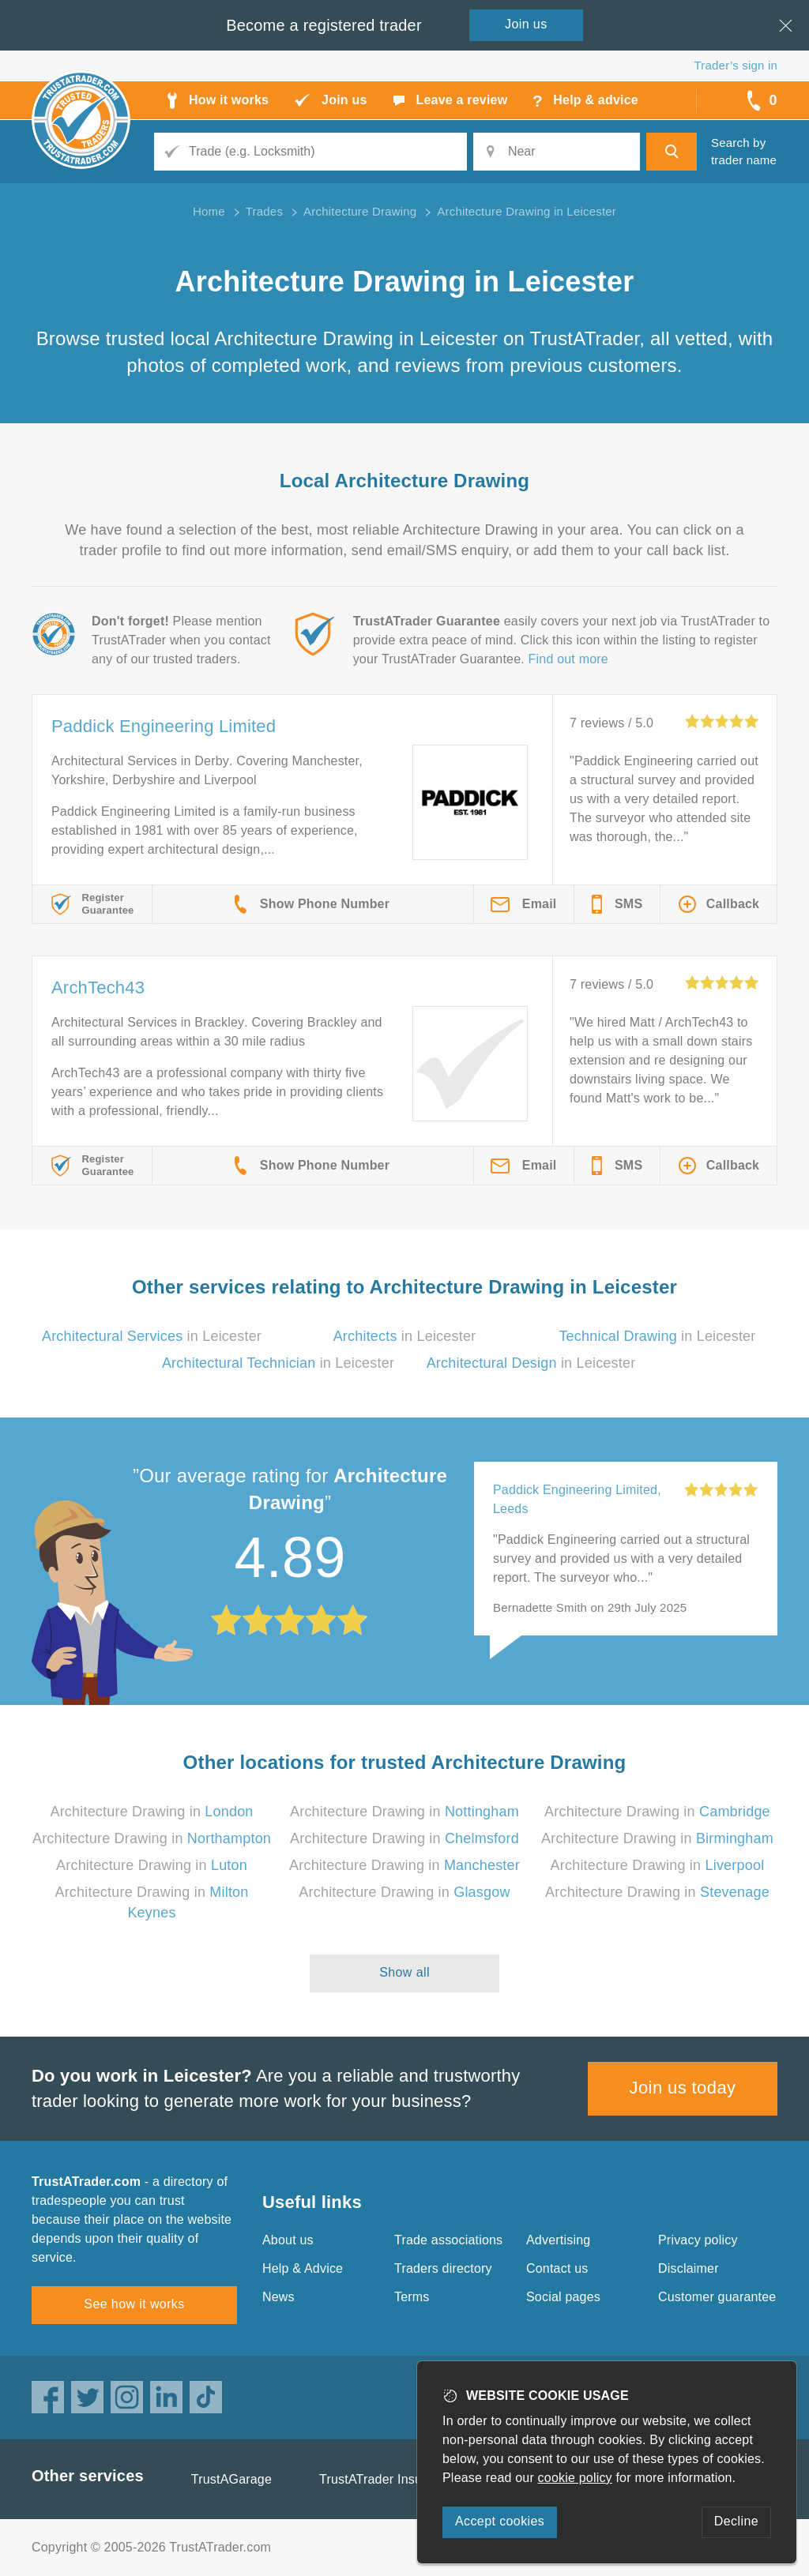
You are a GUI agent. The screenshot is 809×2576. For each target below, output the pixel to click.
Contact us (557, 2268)
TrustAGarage (231, 2479)
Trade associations (448, 2240)
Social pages (563, 2297)
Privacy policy (698, 2240)
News (278, 2297)
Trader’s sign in (735, 65)
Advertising (558, 2240)
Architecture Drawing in (151, 1811)
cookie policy (575, 2477)
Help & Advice (302, 2268)
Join (526, 24)
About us (288, 2240)
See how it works (134, 2304)
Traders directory (443, 2268)
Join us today (683, 2087)
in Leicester (152, 1336)
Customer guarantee (717, 2297)
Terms (412, 2297)
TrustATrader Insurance (386, 2479)
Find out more (568, 659)
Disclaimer (688, 2268)
